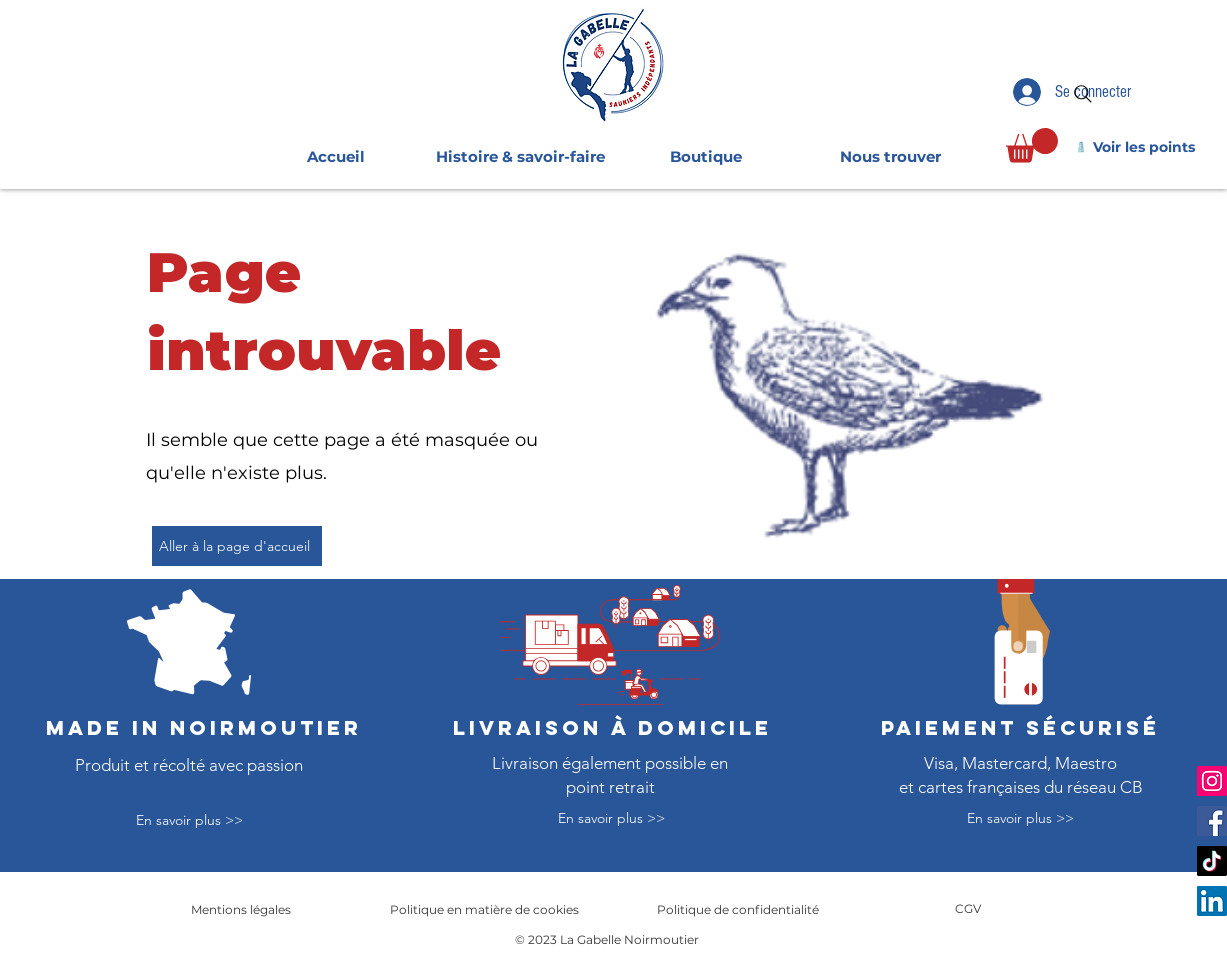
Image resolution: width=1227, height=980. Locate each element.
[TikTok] (1212, 861)
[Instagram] (1212, 781)
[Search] (1083, 94)
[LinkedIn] (1212, 901)
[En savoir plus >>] (189, 821)
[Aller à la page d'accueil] (237, 546)
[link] (1032, 145)
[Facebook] (1212, 821)
